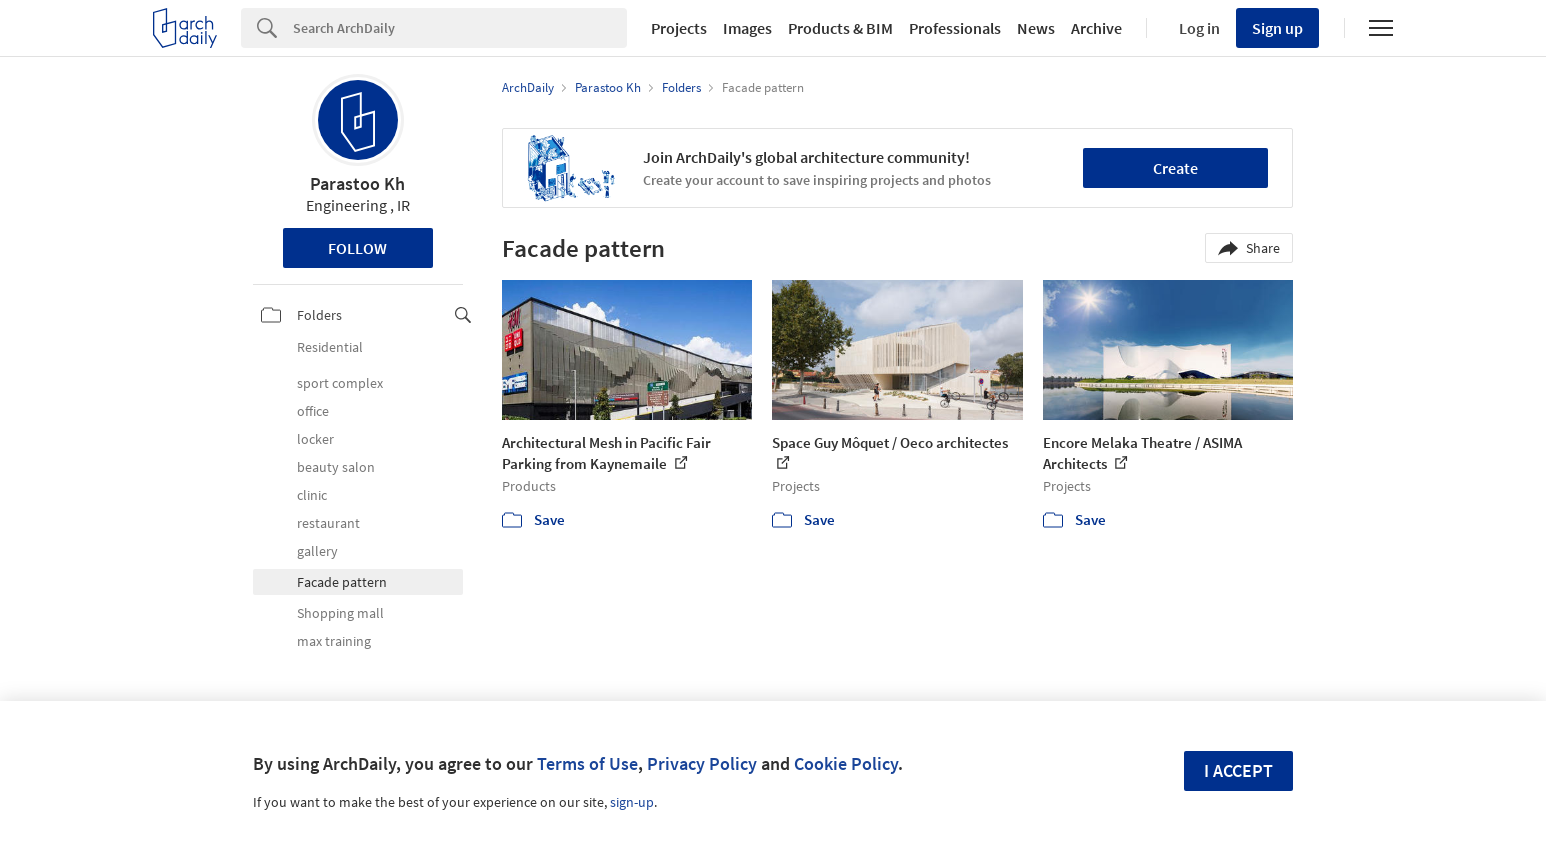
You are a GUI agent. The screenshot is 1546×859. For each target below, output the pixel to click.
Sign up (1277, 28)
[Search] (460, 28)
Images (747, 28)
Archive (1096, 28)
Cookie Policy (846, 763)
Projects (679, 28)
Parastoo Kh (357, 183)
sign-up (632, 802)
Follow (357, 248)
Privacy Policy (702, 763)
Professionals (955, 28)
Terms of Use (587, 763)
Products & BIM (840, 28)
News (1036, 28)
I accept (1238, 770)
